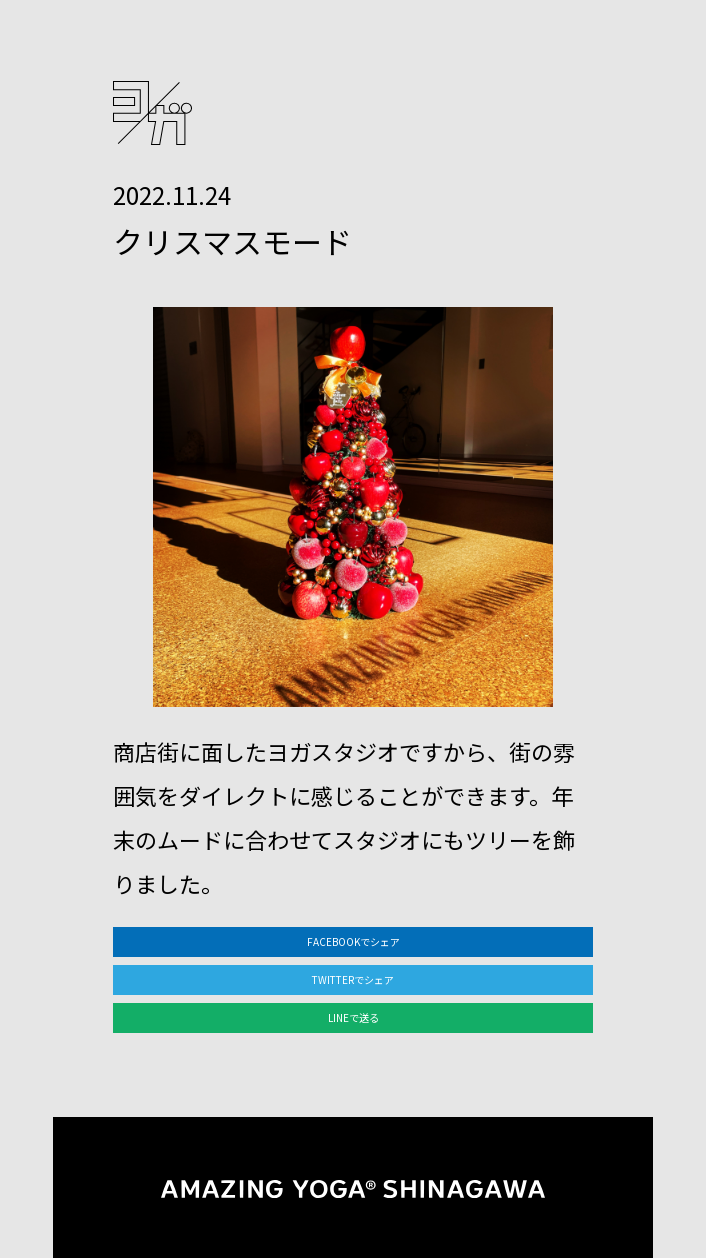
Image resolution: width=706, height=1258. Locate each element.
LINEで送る (353, 1017)
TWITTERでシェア (353, 979)
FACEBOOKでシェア (353, 941)
